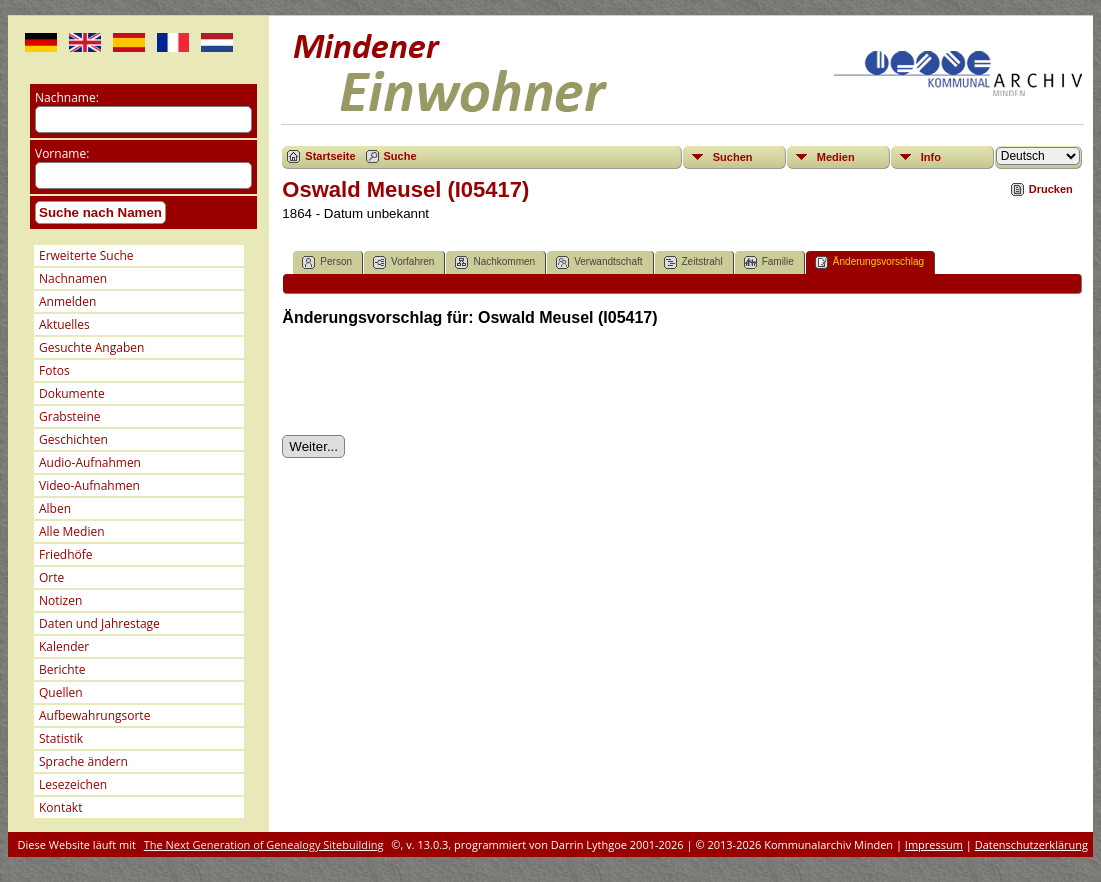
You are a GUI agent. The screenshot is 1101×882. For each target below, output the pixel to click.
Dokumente (72, 393)
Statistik (61, 738)
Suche (400, 156)
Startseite (330, 156)
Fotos (54, 370)
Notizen (60, 600)
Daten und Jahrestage (99, 623)
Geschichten (73, 439)
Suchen (733, 157)
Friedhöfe (66, 554)
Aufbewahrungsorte (94, 715)
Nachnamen (73, 278)
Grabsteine (70, 416)
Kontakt (60, 807)
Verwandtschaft (599, 262)
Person (327, 262)
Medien (836, 157)
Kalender (64, 646)
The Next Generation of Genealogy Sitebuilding (264, 844)
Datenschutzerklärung (1031, 844)
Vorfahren (403, 262)
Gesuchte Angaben (91, 347)
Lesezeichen (73, 784)
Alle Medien (72, 531)
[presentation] (434, 381)
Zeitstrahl (693, 262)
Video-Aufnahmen (89, 485)
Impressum (934, 844)
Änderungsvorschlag (869, 262)
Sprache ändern (83, 761)
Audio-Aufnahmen (90, 462)
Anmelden (67, 301)
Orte (51, 577)
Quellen (61, 692)
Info (931, 157)
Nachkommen (495, 262)
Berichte (62, 669)
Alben (55, 508)
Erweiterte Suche (86, 255)
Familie (769, 262)
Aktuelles (64, 324)
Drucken (1051, 189)
